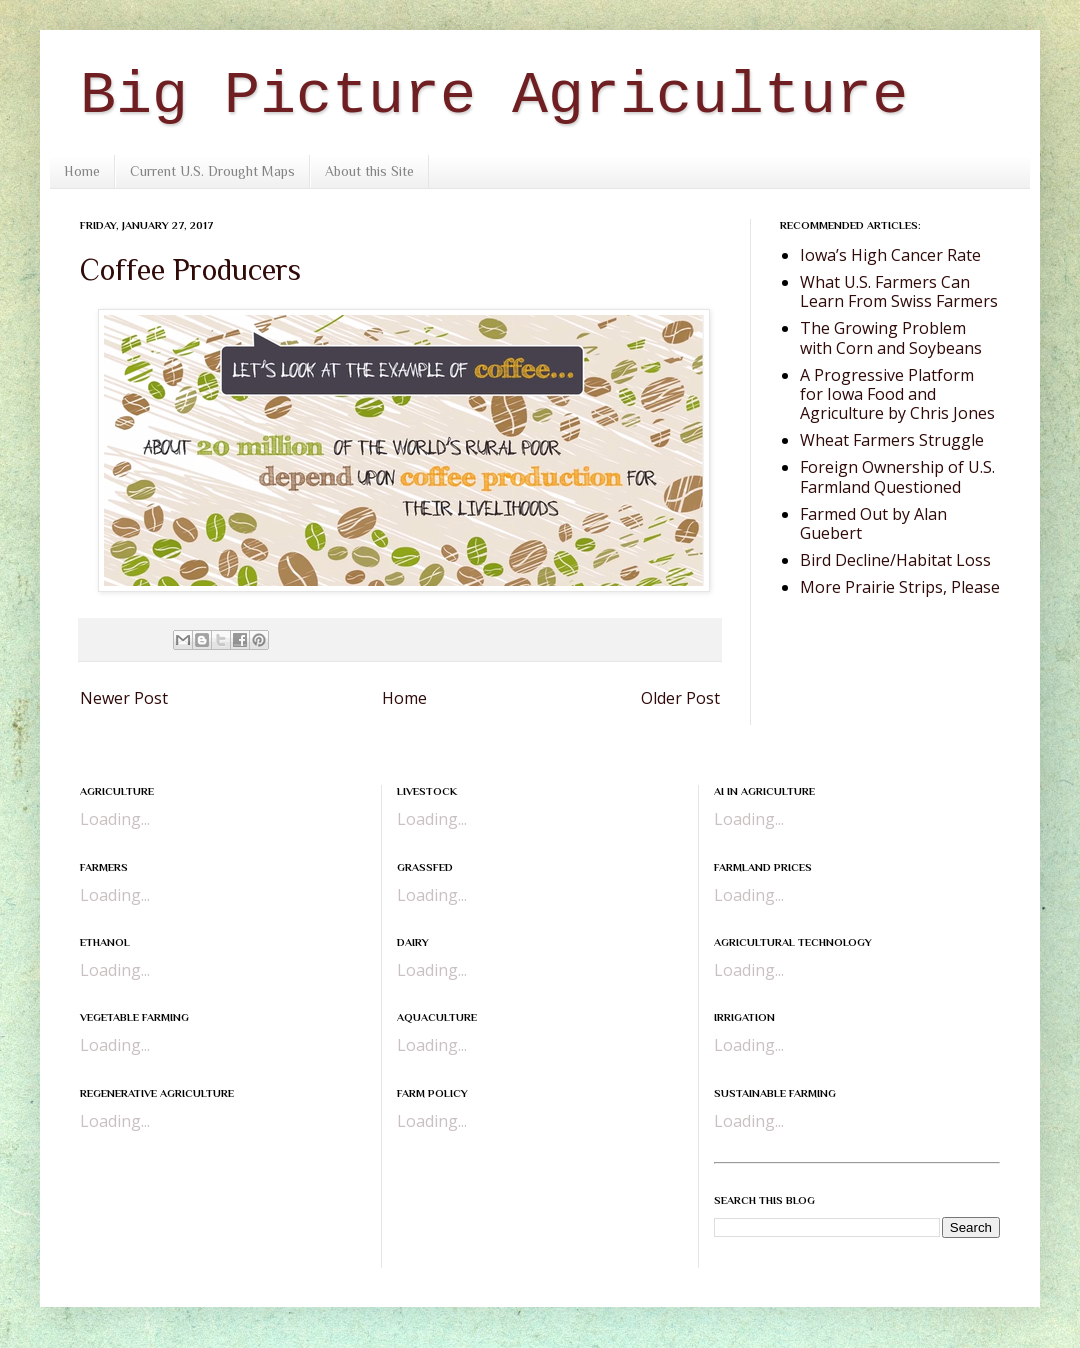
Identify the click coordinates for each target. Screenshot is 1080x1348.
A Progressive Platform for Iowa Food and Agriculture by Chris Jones (897, 394)
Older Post (680, 698)
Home (82, 171)
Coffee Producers (190, 270)
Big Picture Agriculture (494, 96)
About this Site (369, 171)
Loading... (115, 819)
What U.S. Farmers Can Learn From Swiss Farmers (899, 291)
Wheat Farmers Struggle (892, 440)
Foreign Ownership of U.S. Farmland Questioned (897, 476)
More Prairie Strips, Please (900, 587)
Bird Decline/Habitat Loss (895, 560)
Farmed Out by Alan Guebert (873, 523)
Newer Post (124, 698)
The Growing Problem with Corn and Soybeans (891, 337)
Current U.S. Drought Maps (212, 171)
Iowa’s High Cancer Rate (890, 255)
